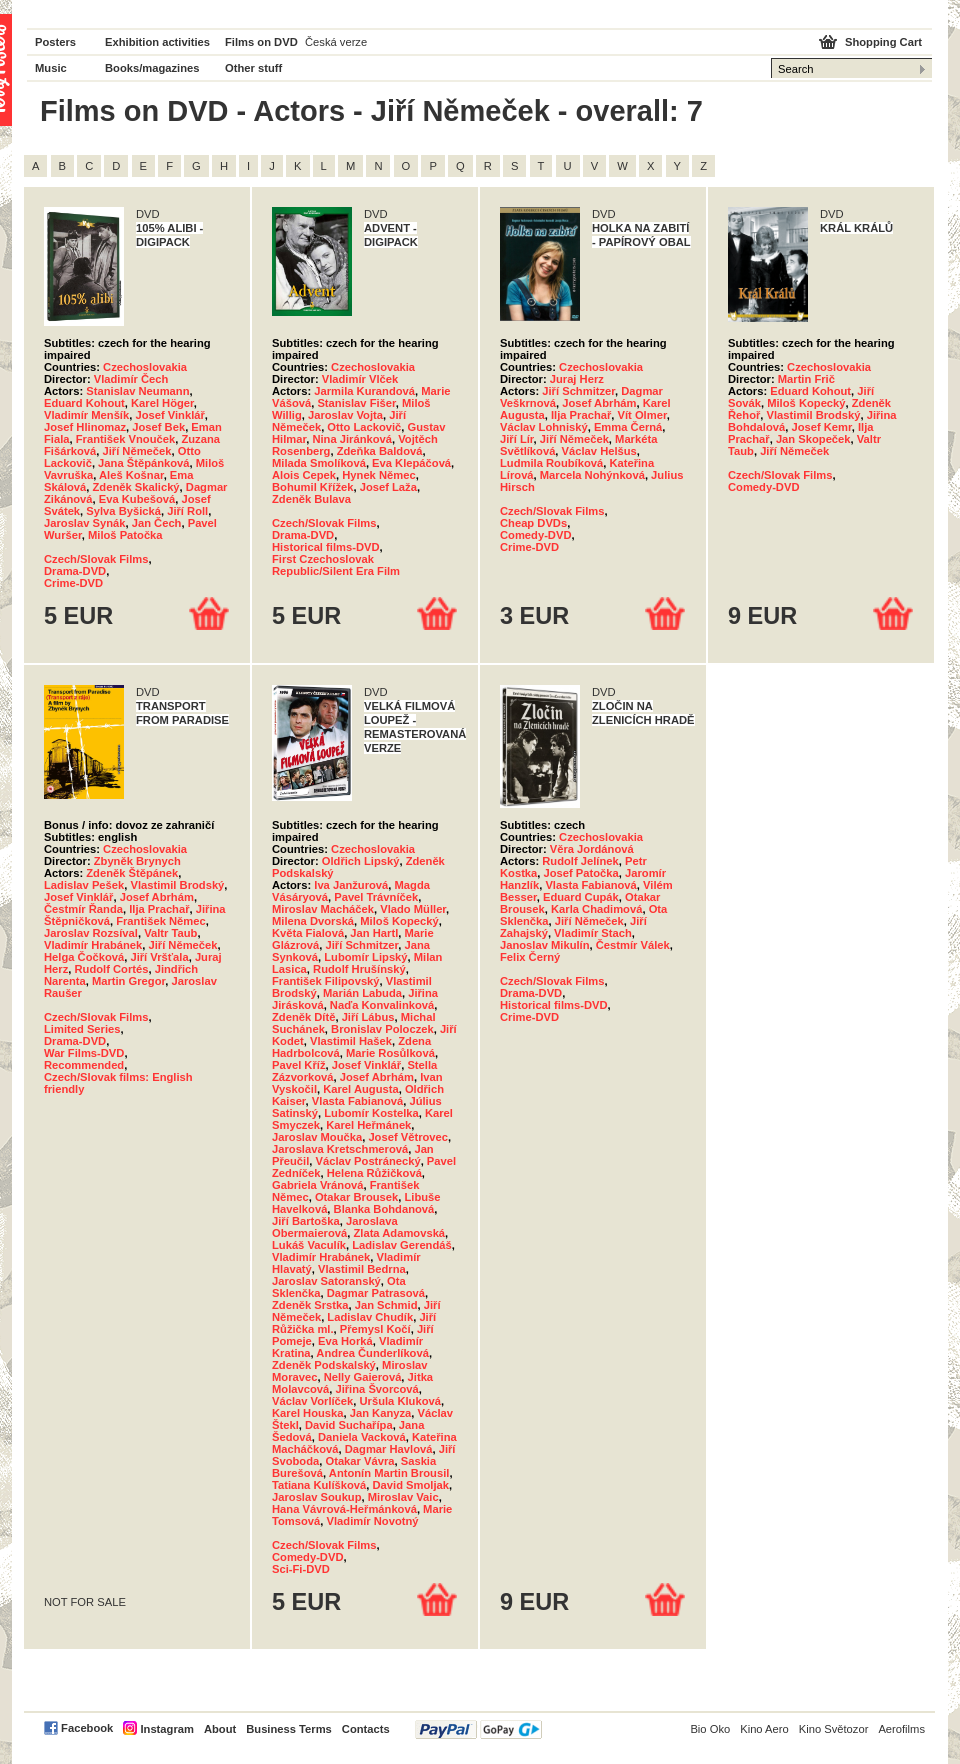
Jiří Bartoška (306, 1221)
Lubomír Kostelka (371, 1113)
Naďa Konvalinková (382, 1005)
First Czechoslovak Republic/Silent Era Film (336, 565)
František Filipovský (326, 981)
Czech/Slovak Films (96, 559)
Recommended (84, 1065)
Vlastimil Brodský (814, 415)
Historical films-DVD (326, 547)
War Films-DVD (84, 1053)
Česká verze (336, 42)
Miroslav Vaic (403, 1497)
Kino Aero (764, 1729)
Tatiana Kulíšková (319, 1485)
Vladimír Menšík (86, 415)
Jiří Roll (187, 511)
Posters (55, 42)
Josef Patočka (581, 873)
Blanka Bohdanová (384, 1209)
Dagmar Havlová (389, 1449)
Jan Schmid (386, 1305)
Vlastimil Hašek (351, 1041)
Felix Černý (530, 957)
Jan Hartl (374, 933)
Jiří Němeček (136, 451)
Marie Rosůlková (390, 1053)
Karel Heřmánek (368, 1125)
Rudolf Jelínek (580, 861)
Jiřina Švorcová (376, 1389)
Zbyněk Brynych (137, 861)
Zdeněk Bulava (311, 499)
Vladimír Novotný (373, 1521)
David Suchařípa (349, 1425)
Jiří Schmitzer (578, 391)
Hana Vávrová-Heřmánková (344, 1509)
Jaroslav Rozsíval (91, 933)
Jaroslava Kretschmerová (340, 1149)
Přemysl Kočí (375, 1329)
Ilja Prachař (581, 415)
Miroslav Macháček (323, 909)
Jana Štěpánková (143, 463)
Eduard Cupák (581, 897)
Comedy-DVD (535, 535)
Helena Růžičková (374, 1173)
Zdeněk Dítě (303, 1017)
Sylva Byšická (123, 511)
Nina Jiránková (352, 439)
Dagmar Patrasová (376, 1293)
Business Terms (289, 1729)
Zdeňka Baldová (380, 451)
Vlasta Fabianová (357, 1101)
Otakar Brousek (356, 1197)
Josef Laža (388, 487)
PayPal (478, 1729)
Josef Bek (158, 427)
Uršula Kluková (400, 1401)
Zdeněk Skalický (136, 487)
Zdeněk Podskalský (324, 1365)
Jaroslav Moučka (317, 1137)
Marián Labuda (362, 993)
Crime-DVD (73, 583)
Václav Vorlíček (312, 1401)
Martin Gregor (128, 981)
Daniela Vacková (362, 1437)
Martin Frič (806, 379)
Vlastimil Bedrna (362, 1269)
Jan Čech (157, 523)
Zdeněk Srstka (310, 1305)
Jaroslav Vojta (345, 415)
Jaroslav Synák (84, 523)
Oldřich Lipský (361, 861)
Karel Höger (162, 403)
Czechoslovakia (145, 367)
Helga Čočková (84, 957)
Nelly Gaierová (363, 1377)
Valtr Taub (170, 933)
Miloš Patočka (125, 535)
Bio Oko (710, 1729)
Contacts (366, 1729)
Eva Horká (345, 1341)
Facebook (87, 1728)
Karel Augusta (360, 1089)
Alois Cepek (304, 475)
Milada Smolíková (319, 463)
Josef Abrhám (599, 403)
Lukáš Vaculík (309, 1245)
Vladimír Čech (131, 379)
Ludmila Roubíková (551, 463)
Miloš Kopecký (806, 403)
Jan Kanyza (381, 1413)
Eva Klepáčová (411, 463)
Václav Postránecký (368, 1161)
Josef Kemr (821, 427)
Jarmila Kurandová (364, 391)
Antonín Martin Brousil (389, 1473)
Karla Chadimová (596, 909)
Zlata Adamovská (399, 1233)
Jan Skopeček (813, 439)
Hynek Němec (378, 475)
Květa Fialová (308, 933)
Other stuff (253, 68)
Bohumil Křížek (312, 487)
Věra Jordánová (592, 849)
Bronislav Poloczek (382, 1029)
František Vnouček (125, 439)
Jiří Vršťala (159, 957)
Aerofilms (901, 1729)
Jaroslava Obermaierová (335, 1227)
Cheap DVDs (533, 523)
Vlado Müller (413, 909)
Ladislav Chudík (370, 1317)
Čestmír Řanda (83, 909)
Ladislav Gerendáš (402, 1245)
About (220, 1729)
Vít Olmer (642, 415)
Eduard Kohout (84, 403)
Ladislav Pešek (84, 885)
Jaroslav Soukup (317, 1497)
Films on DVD (261, 42)
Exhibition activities (157, 42)
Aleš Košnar (131, 475)
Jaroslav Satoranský (326, 1281)
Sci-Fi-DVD (301, 1569)
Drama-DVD (75, 571)
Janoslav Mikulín (545, 945)
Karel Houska (308, 1413)
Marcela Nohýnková (592, 475)
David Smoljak (411, 1485)
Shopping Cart (883, 42)
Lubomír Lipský (365, 957)
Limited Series (82, 1029)
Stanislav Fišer (356, 403)
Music (51, 68)
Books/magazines (152, 68)
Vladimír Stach (593, 933)
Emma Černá (628, 427)
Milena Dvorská (313, 921)
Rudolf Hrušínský (359, 969)
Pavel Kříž (298, 1065)
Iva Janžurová (351, 885)
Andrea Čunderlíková (372, 1353)
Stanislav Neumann (137, 391)
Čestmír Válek (633, 945)
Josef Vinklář (169, 415)
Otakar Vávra (359, 1461)
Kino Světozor (834, 1729)
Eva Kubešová (137, 499)
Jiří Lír (517, 439)
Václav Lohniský (544, 427)
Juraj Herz (577, 379)
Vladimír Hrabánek (93, 945)
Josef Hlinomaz (85, 427)
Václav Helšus (599, 451)
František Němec (161, 921)
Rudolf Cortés (111, 969)
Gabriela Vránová (317, 1185)
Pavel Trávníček (376, 897)
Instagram (166, 1729)
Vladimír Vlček (360, 379)
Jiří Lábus (368, 1017)
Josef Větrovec (408, 1137)
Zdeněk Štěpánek (132, 873)
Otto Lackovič (364, 427)
